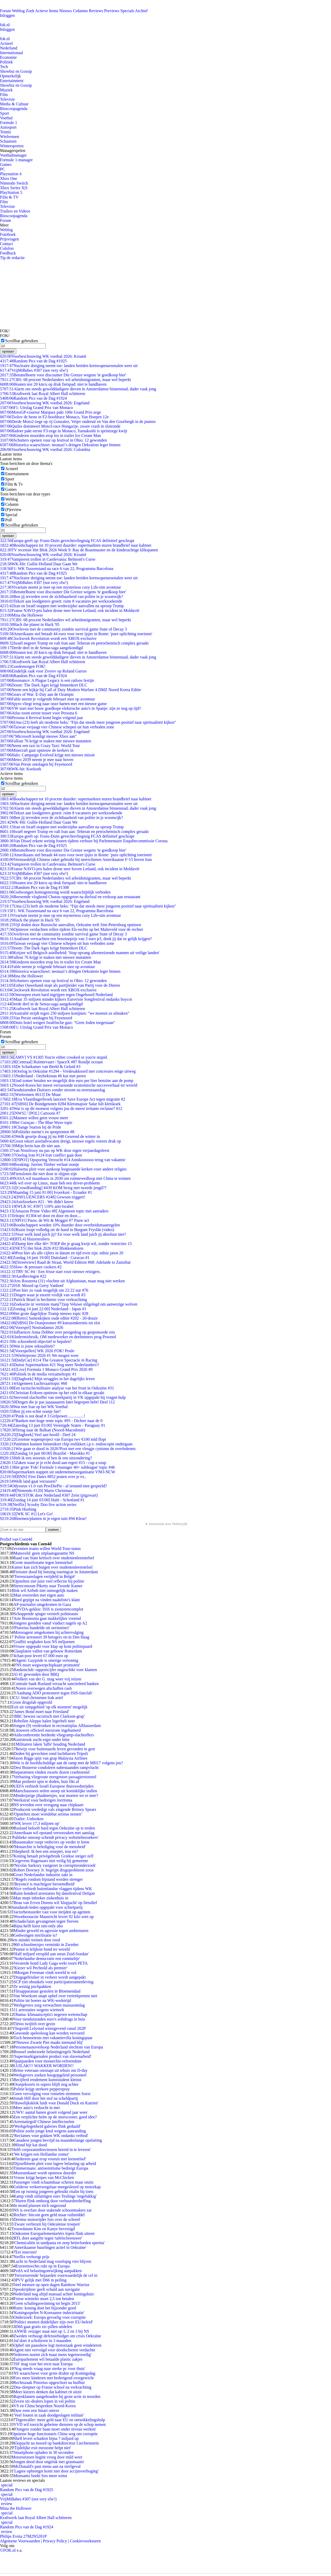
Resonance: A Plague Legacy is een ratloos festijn (47, 680)
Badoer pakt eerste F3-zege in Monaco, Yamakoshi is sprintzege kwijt (63, 431)
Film (4, 94)
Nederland (8, 48)
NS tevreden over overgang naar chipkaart (48, 1805)
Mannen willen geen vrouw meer (34, 1118)
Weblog (18, 11)
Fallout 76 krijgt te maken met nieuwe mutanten (45, 741)
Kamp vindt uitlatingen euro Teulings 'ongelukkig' (54, 2196)
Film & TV (9, 197)
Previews (111, 11)
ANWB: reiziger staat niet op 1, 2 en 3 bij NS (51, 2331)
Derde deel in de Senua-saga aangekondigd (41, 648)
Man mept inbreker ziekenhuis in (40, 1898)
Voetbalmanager (13, 155)
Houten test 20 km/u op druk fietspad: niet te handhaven (53, 384)
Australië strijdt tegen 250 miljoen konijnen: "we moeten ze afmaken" (64, 1013)
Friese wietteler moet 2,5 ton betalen (43, 2298)
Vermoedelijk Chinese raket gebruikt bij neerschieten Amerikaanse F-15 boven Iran (76, 859)
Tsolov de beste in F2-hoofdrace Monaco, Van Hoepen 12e (54, 417)
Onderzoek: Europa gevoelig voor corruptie (49, 2317)
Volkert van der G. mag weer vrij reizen (48, 1679)
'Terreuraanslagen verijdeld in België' (44, 1576)
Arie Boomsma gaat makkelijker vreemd (47, 1618)
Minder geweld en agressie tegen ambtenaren (50, 1930)
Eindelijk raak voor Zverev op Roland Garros (43, 671)
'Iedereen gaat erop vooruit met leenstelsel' (51, 2159)
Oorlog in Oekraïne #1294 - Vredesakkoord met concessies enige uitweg (68, 1071)
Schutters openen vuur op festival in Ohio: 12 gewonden (53, 440)
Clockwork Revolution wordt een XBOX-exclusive (48, 638)
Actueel (6, 43)
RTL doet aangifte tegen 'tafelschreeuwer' (47, 2238)
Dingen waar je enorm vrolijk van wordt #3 (42, 1295)
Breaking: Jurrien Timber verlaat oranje (39, 1164)
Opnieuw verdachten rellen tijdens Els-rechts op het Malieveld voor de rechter (71, 929)
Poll (8, 520)
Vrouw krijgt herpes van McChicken (43, 2177)
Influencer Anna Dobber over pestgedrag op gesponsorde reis (57, 1332)
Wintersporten (12, 146)
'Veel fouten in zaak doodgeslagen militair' (48, 2415)
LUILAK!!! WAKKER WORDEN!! (43, 2065)
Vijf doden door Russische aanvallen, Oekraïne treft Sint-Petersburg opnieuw (70, 925)
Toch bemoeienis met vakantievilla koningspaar (52, 2038)
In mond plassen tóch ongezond (39, 2205)
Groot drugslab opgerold (31, 1702)
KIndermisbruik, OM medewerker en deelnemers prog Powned (58, 1337)
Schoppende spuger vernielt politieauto (45, 1614)
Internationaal (11, 52)
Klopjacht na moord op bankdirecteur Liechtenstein (56, 2443)
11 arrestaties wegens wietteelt (38, 2010)
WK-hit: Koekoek (20, 769)
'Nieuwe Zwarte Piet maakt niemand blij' (49, 2042)
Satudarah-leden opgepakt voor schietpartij (46, 1907)
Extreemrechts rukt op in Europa (43, 2266)
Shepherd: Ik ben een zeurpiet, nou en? (45, 1851)
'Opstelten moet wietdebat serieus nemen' (47, 1814)
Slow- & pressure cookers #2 (31, 1267)
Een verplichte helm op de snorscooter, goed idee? (55, 2117)
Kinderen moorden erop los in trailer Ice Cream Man (50, 435)
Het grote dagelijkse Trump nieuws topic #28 (44, 1313)
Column (12, 504)
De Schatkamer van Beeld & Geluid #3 (40, 1066)
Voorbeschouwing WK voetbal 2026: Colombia (45, 449)
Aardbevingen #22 (23, 1276)
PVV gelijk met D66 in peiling (41, 2280)
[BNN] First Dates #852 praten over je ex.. (43, 1476)
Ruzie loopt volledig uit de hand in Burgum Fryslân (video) (57, 1229)
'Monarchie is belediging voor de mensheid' (49, 1847)
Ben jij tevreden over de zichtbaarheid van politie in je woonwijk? (61, 596)
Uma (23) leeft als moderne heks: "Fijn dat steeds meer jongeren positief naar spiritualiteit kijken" (88, 722)
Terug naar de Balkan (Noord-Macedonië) (42, 1430)
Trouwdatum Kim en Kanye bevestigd (43, 2229)
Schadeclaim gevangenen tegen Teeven (45, 1921)
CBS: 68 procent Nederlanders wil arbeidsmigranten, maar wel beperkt (65, 379)
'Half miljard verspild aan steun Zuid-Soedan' (51, 1954)
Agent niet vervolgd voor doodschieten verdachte (54, 2350)
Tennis (5, 132)
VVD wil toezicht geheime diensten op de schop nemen (59, 2424)
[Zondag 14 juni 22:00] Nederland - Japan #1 (43, 1309)
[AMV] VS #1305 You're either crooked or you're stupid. (54, 1057)
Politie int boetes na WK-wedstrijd (42, 2000)
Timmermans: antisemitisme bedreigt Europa (50, 2168)
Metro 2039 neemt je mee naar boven (36, 759)
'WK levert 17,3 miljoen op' (36, 1823)
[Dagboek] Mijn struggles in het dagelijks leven (47, 1379)
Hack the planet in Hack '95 (29, 624)
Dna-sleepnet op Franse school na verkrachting (52, 2387)
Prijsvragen (9, 239)
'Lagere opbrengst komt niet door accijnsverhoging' (56, 2471)
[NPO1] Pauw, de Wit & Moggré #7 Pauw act (44, 1220)
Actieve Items (46, 11)
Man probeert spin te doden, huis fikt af (46, 1781)
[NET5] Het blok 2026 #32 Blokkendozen (41, 1248)
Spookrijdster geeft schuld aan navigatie (46, 2289)
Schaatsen (8, 141)
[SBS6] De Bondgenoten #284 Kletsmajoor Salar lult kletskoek (60, 1104)
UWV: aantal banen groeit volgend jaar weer (50, 2112)
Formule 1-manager (16, 160)
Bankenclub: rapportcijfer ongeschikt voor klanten (55, 1669)
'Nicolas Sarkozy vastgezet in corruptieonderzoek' (54, 1865)
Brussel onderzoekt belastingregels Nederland (51, 2052)
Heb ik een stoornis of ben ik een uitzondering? (46, 1458)
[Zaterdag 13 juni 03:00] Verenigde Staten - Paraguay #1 (52, 1425)
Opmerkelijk (10, 76)
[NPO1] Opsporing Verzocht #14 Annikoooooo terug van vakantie (62, 1160)
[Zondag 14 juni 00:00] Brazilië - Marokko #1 (45, 1453)
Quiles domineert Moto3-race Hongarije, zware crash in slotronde (60, 426)
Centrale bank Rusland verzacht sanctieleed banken (56, 1683)
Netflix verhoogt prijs (31, 2257)
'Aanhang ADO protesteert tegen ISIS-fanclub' (54, 1693)
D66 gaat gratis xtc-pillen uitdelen (44, 2326)
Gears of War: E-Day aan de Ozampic (37, 694)
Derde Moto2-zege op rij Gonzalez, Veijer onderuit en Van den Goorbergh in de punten (78, 421)
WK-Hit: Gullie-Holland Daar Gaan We (39, 564)
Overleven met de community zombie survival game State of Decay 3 (63, 629)
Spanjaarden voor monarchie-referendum (47, 2061)
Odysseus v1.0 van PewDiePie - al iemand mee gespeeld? (53, 1486)
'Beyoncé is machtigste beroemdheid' (44, 1884)
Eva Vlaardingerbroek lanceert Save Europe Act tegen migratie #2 (62, 1099)
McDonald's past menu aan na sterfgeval (46, 2466)
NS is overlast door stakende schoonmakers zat (52, 2210)
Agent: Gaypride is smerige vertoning (47, 1660)
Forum (5, 11)
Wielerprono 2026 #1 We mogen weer (39, 1355)
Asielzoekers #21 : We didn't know (36, 1201)
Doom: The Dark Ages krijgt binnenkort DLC (43, 685)
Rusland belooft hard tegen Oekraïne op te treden (54, 1828)
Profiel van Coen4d (16, 1539)
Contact (6, 244)
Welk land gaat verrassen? (28, 1481)
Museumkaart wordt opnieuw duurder (44, 2173)
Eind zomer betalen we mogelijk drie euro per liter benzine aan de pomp (66, 1080)
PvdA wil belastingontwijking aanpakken (47, 2270)
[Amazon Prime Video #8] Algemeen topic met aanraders (54, 1211)
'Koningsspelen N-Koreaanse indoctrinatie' (48, 2312)
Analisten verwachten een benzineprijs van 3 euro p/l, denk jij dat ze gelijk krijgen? (76, 938)
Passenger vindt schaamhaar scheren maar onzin (53, 2182)
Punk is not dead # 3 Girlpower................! (42, 1416)
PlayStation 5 (11, 192)
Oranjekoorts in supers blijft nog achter (45, 2084)
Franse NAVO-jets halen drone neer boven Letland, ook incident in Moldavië (69, 610)
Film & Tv (14, 484)
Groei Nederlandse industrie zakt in (42, 1874)
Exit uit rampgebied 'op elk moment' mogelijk (49, 1707)
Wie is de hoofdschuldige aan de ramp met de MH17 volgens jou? (68, 1763)
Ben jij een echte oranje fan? (30, 1411)
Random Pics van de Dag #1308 (34, 887)
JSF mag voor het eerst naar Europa (42, 2364)
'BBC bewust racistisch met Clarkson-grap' (49, 1716)
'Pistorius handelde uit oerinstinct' (41, 1628)
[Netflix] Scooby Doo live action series (38, 1504)
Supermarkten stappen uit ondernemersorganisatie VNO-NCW (57, 1472)
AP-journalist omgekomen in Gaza (42, 1604)
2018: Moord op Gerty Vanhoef (32, 1285)
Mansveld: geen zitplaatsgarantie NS (43, 1553)
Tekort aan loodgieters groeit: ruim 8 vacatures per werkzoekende (61, 601)
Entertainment (12, 80)
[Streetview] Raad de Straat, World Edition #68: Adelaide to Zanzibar (65, 1262)
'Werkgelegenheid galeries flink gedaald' (46, 2126)
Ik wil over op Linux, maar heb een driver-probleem (50, 1183)
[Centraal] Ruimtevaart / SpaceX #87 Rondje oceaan (51, 1062)
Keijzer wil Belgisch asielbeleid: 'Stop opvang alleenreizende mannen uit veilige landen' (80, 952)
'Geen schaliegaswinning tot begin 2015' (46, 2303)
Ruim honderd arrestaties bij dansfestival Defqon (54, 1893)
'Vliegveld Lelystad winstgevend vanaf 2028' (48, 2028)
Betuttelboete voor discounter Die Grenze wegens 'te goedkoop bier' (63, 375)
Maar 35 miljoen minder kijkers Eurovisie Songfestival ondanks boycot (66, 999)
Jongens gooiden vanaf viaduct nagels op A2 (50, 1623)
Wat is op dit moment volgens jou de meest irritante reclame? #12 (61, 1108)
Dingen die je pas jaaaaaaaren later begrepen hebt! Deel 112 (57, 1402)
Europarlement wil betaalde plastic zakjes (47, 2359)
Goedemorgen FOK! (23, 666)
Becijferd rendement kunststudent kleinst (47, 2079)
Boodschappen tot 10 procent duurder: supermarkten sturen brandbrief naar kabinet (75, 545)
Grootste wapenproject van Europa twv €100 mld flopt (53, 1439)
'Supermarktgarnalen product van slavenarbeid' (52, 2056)
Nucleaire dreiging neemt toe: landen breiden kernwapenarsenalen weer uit (69, 365)
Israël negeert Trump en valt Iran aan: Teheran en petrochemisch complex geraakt (74, 643)
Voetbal (6, 118)
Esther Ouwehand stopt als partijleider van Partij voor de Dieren (60, 985)
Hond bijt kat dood (31, 2145)
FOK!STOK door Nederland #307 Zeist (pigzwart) (49, 1495)
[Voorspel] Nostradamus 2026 (31, 1327)
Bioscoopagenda (13, 108)
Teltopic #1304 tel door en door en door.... (40, 1215)
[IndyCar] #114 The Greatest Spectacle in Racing (48, 1360)
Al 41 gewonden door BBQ (36, 1674)
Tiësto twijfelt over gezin (34, 2024)
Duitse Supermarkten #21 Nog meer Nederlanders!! (49, 1365)
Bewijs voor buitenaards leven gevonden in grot (55, 1749)
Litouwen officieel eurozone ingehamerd (47, 1730)
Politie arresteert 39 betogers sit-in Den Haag (51, 1637)
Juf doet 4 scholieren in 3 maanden (42, 2340)
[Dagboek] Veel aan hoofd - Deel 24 (38, 1434)
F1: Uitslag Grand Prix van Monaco (36, 407)
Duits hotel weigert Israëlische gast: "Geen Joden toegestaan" (57, 1022)
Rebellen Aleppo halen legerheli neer (44, 1721)
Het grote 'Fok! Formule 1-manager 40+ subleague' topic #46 (57, 1467)
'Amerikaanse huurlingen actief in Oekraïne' (49, 2247)
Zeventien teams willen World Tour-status (46, 1548)
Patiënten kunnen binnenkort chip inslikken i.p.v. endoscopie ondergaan (66, 1444)
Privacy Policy (55, 2541)
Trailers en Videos (15, 211)
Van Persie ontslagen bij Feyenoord (36, 764)
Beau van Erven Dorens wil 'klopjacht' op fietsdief (55, 1902)
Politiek (6, 62)
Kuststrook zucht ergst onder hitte (41, 1739)
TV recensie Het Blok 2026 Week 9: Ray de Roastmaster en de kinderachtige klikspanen (79, 550)
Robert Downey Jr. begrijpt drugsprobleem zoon (53, 1870)
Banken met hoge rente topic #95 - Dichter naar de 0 (51, 1420)
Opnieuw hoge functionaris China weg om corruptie (54, 2434)
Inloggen (7, 15)
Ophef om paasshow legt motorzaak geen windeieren (57, 2345)
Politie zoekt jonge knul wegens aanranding (49, 2131)
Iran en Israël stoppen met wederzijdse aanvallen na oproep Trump (62, 606)
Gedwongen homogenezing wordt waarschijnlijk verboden (55, 892)
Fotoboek (8, 234)
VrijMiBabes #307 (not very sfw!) (34, 370)
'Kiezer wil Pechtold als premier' (40, 1968)
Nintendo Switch (14, 183)
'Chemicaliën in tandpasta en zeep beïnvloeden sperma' (58, 2243)
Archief (141, 11)
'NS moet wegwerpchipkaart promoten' (48, 1665)
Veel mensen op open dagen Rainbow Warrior (51, 2284)
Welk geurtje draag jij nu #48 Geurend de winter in (50, 1136)
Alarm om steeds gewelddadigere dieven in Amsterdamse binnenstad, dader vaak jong (78, 389)
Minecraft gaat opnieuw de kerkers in (36, 750)
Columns (80, 11)
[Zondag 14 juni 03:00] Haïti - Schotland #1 (42, 1500)
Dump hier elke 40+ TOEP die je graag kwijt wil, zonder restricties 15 (66, 1243)
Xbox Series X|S (13, 188)
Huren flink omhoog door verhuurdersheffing (53, 2201)
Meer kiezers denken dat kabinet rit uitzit (47, 2392)
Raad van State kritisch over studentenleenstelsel (53, 1558)
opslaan (8, 351)
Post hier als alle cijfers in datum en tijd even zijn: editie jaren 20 (61, 1253)
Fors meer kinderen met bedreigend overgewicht (53, 2378)
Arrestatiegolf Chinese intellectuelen (43, 2121)
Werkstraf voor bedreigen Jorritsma (42, 1800)
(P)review (13, 509)
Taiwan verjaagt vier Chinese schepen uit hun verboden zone (57, 727)
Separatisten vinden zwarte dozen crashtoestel (51, 1772)
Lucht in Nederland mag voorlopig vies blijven (52, 2261)
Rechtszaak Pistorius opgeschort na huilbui (49, 2382)
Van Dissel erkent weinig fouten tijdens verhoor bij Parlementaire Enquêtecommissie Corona (84, 841)
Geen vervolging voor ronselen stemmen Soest (52, 2093)
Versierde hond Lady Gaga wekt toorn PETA (50, 1963)
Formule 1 (8, 122)
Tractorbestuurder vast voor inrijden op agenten (50, 1912)
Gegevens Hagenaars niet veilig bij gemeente (50, 1860)
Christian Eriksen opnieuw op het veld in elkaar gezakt (52, 1393)
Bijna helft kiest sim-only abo (38, 1926)
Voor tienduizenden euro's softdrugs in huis (49, 2019)
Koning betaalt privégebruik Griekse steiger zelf (53, 1856)
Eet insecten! (26, 2252)
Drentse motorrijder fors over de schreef (46, 2219)
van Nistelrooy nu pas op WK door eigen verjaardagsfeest (54, 1150)
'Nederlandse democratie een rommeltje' (46, 1958)
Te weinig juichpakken (32, 1986)
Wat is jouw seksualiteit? (27, 1346)
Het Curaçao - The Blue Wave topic (36, 1122)
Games (5, 164)
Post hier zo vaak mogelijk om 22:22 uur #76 (44, 1290)
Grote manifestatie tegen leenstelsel (42, 1562)
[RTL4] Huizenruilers (24, 1239)
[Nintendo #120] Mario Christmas (36, 1490)
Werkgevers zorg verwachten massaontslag (49, 2005)
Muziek (6, 90)
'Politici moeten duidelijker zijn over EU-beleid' (53, 2322)
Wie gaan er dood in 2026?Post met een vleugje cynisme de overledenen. (68, 1448)
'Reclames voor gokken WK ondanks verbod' (50, 2135)
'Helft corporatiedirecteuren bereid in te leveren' (51, 2149)
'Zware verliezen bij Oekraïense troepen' (46, 2224)
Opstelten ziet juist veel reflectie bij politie (48, 1581)
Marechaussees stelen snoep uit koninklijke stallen (55, 1791)
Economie (8, 57)
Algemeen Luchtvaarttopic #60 (33, 1383)
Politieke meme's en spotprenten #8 (37, 1132)
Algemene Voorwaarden (20, 2541)
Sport (4, 113)
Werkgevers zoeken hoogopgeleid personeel (49, 2075)
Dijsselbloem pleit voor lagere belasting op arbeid (54, 2163)
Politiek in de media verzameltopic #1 (38, 1374)
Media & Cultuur (14, 104)
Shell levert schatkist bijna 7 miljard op (46, 2438)
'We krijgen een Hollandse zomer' (41, 2154)
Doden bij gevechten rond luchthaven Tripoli (50, 1753)
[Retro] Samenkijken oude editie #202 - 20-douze (49, 1318)
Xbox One (8, 178)
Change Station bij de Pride (30, 1127)
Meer (4, 225)
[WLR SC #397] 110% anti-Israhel (36, 1206)
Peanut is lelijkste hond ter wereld (41, 1949)
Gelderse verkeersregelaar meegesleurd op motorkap (57, 2187)
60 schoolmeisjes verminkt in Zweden (47, 1944)
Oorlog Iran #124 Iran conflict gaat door (41, 1155)
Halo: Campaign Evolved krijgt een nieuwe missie (47, 755)
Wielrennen (9, 136)
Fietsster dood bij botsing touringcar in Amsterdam (55, 1572)
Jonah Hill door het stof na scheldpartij (45, 2098)
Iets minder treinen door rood (35, 1940)
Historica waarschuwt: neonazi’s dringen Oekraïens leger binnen (60, 445)
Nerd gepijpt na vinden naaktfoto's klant (46, 1600)
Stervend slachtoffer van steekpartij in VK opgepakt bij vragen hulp (63, 1397)
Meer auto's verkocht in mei (36, 2107)
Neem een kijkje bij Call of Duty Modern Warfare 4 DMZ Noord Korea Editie (70, 689)
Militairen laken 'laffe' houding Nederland (50, 1744)
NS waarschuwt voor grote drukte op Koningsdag (54, 2373)
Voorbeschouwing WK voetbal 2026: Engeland (44, 403)
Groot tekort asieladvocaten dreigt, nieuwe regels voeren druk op (60, 1141)
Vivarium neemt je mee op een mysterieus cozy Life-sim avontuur (60, 587)
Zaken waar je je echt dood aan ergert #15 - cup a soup (53, 1462)
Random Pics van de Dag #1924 (33, 398)
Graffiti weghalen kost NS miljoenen (43, 1642)
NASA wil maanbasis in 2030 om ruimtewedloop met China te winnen (65, 1178)
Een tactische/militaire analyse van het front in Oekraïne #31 (57, 1388)
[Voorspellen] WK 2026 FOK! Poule (37, 1351)
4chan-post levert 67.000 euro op (40, 1655)
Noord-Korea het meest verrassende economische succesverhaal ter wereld (68, 1085)
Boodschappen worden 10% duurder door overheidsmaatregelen (60, 1225)
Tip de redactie (12, 257)
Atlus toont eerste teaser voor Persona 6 (38, 713)
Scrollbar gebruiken (21, 341)
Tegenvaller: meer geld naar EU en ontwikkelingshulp (60, 2420)
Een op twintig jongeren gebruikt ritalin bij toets (53, 2191)
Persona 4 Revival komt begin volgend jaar (41, 717)
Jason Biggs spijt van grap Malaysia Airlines (50, 1758)
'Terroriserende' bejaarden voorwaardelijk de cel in (55, 2275)
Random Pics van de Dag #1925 (33, 361)
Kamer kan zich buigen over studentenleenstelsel (51, 1567)
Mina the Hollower (21, 615)
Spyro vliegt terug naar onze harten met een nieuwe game (53, 703)
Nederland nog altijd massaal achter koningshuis (53, 2294)
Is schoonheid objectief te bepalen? (36, 1341)
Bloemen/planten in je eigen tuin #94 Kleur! (43, 1518)
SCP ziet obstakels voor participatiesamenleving (53, 1982)
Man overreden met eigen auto (38, 1595)
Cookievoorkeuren (85, 2541)
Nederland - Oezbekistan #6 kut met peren (43, 1076)
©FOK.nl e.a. (11, 2550)
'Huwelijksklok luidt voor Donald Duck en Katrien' (55, 2103)
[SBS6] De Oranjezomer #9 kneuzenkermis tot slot (50, 1323)
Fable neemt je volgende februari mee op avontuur (47, 699)
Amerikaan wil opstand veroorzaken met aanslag (53, 1833)
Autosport (8, 127)
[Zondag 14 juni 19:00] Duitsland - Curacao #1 (44, 1257)
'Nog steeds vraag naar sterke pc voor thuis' (49, 2368)
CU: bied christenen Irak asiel (38, 1697)
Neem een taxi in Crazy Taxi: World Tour (40, 745)
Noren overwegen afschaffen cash (44, 1688)
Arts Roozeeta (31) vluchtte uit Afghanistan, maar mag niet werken (62, 1281)
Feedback (8, 253)
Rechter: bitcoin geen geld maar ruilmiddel (49, 2215)
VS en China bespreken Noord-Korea (44, 2406)
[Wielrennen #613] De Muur (30, 1094)
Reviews (96, 11)
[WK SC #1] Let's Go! (26, 1514)
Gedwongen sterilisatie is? (35, 1935)
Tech (4, 66)
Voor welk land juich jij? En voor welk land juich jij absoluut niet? (63, 1234)
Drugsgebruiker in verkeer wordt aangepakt (49, 1977)
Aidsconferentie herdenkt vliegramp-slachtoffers (53, 1735)
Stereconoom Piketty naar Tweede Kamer (47, 1586)
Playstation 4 (10, 174)
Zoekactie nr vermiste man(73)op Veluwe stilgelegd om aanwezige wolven (68, 1304)
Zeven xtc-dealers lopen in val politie (44, 2401)
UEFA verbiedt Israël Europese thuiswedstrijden (53, 1786)
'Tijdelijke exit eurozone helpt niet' (42, 2448)
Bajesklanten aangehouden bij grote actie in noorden (56, 2396)
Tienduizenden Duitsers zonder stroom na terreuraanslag (52, 1090)
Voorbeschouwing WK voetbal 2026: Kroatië (43, 356)
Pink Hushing (18, 1509)
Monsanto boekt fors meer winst (40, 2475)
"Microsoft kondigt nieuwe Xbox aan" (38, 736)
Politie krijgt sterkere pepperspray (41, 2089)
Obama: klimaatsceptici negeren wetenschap (50, 2014)
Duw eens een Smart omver (36, 2410)
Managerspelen (12, 150)
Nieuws (65, 11)
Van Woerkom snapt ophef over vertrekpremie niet (55, 1996)
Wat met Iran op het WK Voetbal (34, 1406)
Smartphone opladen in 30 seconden (43, 2452)
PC (2, 169)
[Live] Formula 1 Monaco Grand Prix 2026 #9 (46, 1369)
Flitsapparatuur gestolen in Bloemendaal (46, 1991)
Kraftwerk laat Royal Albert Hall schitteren (42, 393)
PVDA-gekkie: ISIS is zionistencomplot (49, 1609)
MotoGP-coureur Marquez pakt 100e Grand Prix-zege (50, 412)
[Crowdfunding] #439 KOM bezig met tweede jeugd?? (53, 1187)
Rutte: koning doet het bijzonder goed (44, 2308)
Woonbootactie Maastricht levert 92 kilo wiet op (53, 1916)
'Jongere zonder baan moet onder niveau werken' (56, 2429)
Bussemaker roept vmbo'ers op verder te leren (51, 1842)
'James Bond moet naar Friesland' (41, 1711)
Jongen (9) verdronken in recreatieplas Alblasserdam (57, 1725)
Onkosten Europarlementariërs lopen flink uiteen (53, 2233)
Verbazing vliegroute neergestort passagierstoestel (54, 1777)
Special (11, 515)
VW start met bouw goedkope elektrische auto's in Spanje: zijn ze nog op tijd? (70, 708)
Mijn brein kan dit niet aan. (30, 1146)
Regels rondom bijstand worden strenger (49, 1879)
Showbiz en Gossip (16, 71)
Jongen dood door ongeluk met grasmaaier (48, 2462)
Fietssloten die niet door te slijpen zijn (38, 1174)
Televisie (7, 99)
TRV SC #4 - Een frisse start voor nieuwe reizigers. (50, 1271)
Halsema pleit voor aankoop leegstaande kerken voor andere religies (63, 1169)
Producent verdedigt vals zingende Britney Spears (54, 1809)
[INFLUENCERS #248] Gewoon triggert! (42, 1197)
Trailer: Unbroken (28, 1819)
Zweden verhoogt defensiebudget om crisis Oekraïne (57, 2336)
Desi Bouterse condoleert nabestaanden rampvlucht (56, 1767)
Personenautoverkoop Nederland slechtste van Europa (58, 2047)
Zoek (30, 11)
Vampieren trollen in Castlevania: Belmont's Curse (47, 559)
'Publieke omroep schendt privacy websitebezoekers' (54, 1837)
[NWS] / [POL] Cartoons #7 (30, 1113)
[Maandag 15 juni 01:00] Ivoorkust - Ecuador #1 (46, 1192)
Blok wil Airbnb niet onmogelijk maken (44, 1590)
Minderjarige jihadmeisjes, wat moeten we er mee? (55, 1795)
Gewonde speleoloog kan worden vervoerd (49, 2033)
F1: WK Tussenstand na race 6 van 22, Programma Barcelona (56, 568)
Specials (127, 11)
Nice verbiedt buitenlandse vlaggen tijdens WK (52, 1888)
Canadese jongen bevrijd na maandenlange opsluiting (57, 2140)
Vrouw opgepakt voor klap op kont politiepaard (52, 1646)
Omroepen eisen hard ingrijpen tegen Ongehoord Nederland (56, 994)
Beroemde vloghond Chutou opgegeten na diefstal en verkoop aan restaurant (70, 897)
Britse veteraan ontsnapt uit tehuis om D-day (50, 2070)
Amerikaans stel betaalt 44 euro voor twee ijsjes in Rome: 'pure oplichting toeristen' (76, 634)
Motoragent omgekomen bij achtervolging (48, 1632)
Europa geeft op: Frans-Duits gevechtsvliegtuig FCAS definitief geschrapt (67, 540)
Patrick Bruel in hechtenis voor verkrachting (43, 1299)
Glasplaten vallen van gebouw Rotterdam (47, 1651)
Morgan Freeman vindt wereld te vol (46, 1972)
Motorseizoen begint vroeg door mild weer (46, 2457)
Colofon (6, 248)
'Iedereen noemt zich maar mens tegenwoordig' (52, 2354)
